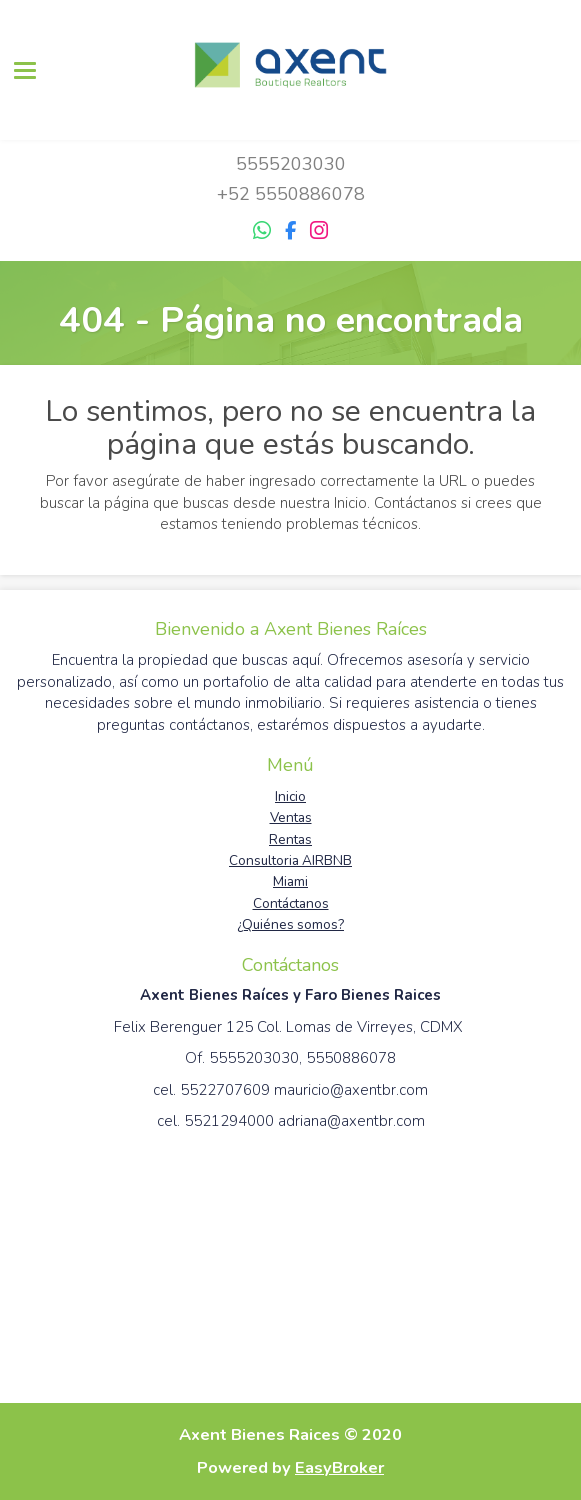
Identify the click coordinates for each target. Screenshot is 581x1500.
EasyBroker (339, 1467)
